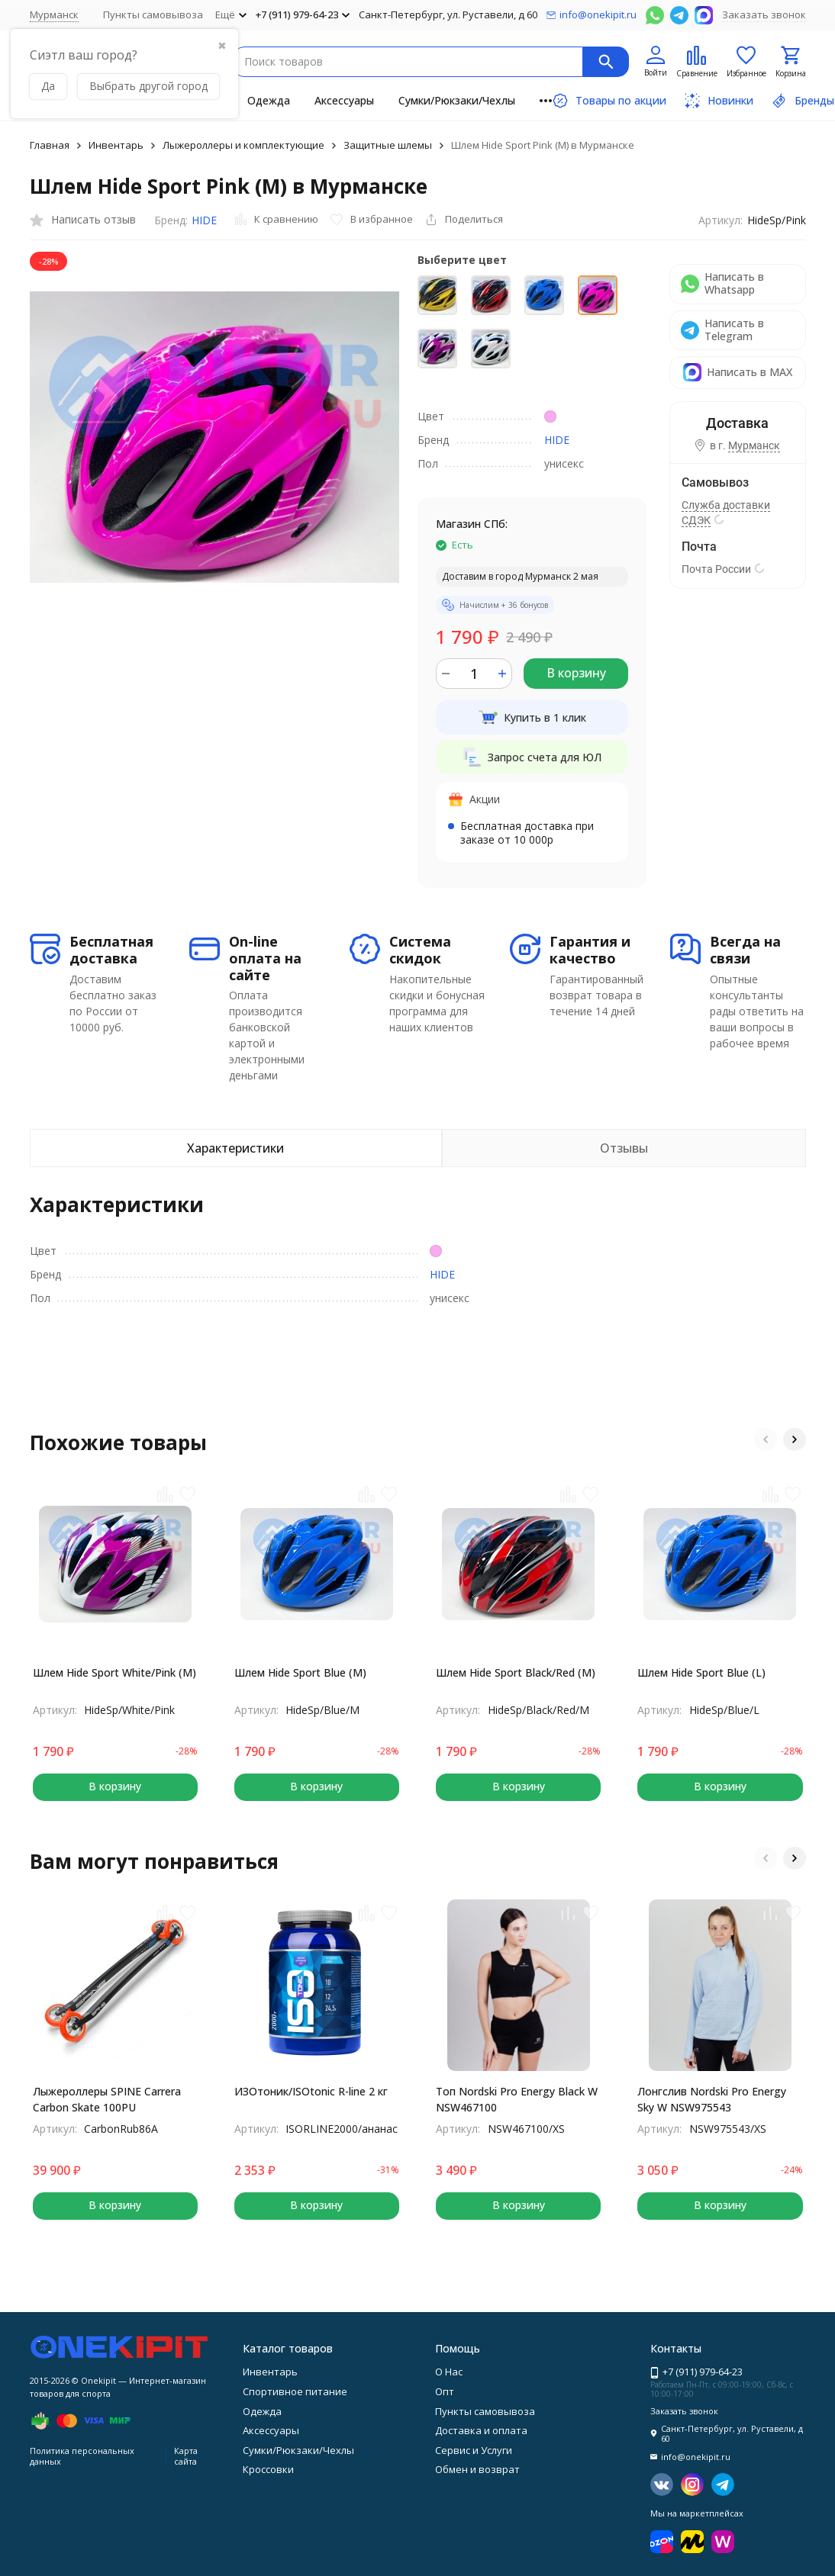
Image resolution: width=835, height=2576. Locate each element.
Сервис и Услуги (473, 2450)
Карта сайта (186, 2455)
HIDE (204, 220)
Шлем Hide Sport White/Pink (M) (114, 1672)
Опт (444, 2391)
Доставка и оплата (481, 2430)
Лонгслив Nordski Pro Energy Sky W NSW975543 (711, 2099)
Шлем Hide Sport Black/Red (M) (515, 1672)
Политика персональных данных (82, 2455)
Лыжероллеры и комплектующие (243, 145)
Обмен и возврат (477, 2469)
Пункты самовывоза (153, 14)
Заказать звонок (764, 14)
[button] (765, 1439)
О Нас (449, 2371)
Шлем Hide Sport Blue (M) (300, 1672)
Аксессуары (344, 100)
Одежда (268, 100)
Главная (49, 145)
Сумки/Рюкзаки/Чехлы (456, 100)
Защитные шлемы (387, 145)
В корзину (576, 672)
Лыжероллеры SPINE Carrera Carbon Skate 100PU (107, 2099)
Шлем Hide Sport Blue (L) (701, 1672)
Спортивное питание (295, 2391)
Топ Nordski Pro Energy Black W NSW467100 (517, 2099)
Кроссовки (268, 2469)
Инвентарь (116, 145)
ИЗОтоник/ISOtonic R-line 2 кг (311, 2091)
